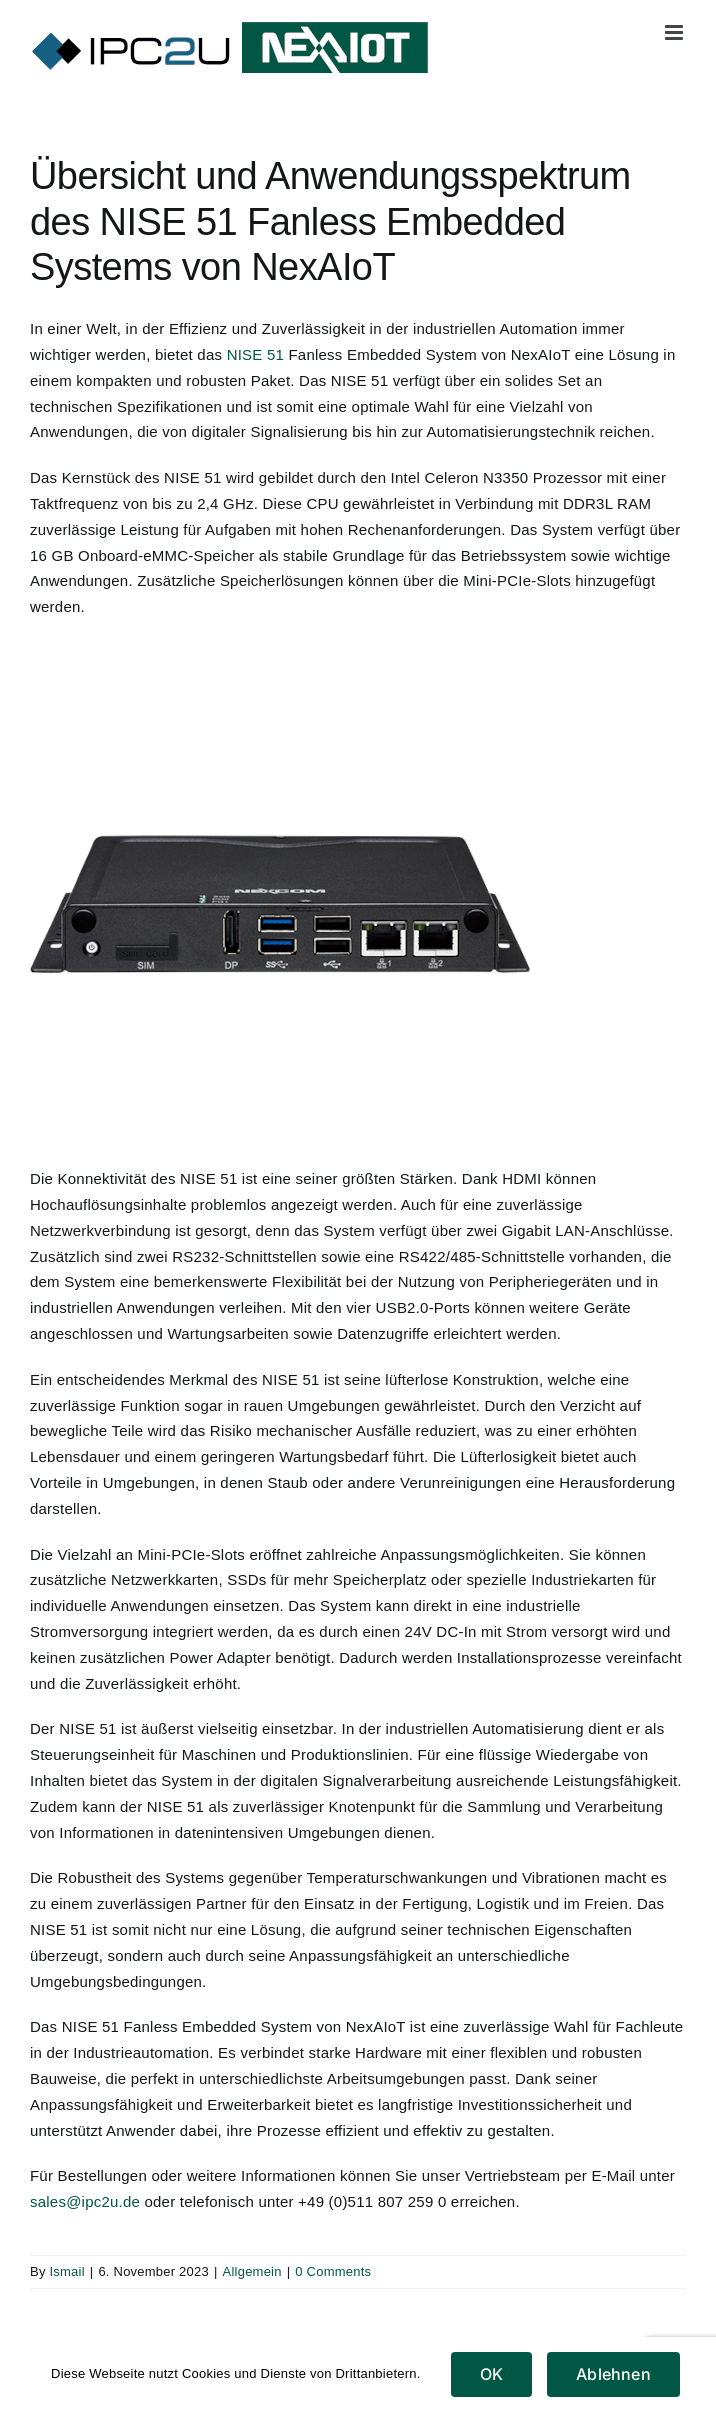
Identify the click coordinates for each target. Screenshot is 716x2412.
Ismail (66, 2271)
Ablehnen (613, 2374)
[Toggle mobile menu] (675, 32)
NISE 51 (255, 354)
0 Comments (333, 2271)
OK (491, 2374)
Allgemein (252, 2271)
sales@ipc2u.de (85, 2201)
